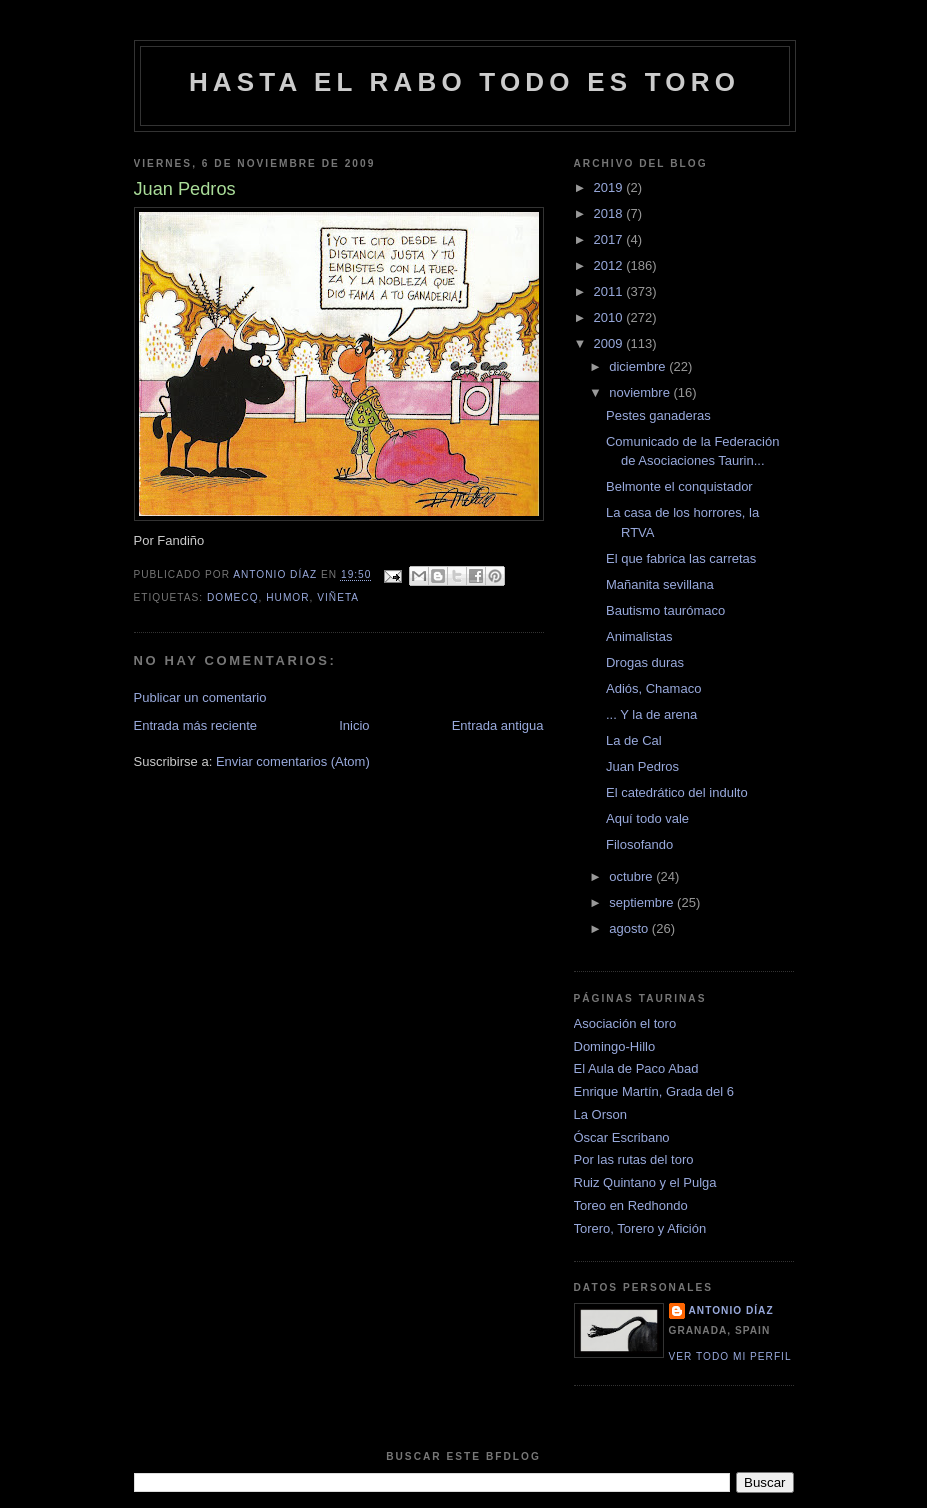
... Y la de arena (651, 714)
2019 (610, 187)
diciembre (639, 366)
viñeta (338, 597)
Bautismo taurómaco (665, 610)
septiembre (643, 902)
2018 (610, 213)
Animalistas (639, 636)
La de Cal (634, 740)
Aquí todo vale (647, 818)
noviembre (641, 392)
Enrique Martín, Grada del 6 (654, 1091)
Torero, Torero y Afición (640, 1228)
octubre (632, 876)
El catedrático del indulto (677, 792)
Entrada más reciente (196, 725)
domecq (233, 597)
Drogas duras (645, 662)
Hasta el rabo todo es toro (464, 82)
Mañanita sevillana (660, 584)
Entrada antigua (498, 725)
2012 (610, 265)
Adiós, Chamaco (653, 688)
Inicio (354, 725)
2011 (610, 291)
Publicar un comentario (200, 697)
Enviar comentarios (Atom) (293, 761)
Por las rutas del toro (634, 1159)
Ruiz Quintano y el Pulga (645, 1182)
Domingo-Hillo (615, 1046)
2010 (610, 317)
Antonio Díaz (731, 1310)
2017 (610, 239)
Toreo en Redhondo (631, 1205)
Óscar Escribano (622, 1137)
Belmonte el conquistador (679, 486)
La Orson (600, 1114)
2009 (610, 343)
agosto (630, 928)
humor (287, 597)
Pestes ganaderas (658, 415)
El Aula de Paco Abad (636, 1068)
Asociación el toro (625, 1023)
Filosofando (639, 844)
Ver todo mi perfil (730, 1356)
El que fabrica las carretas (681, 558)
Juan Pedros (642, 766)
